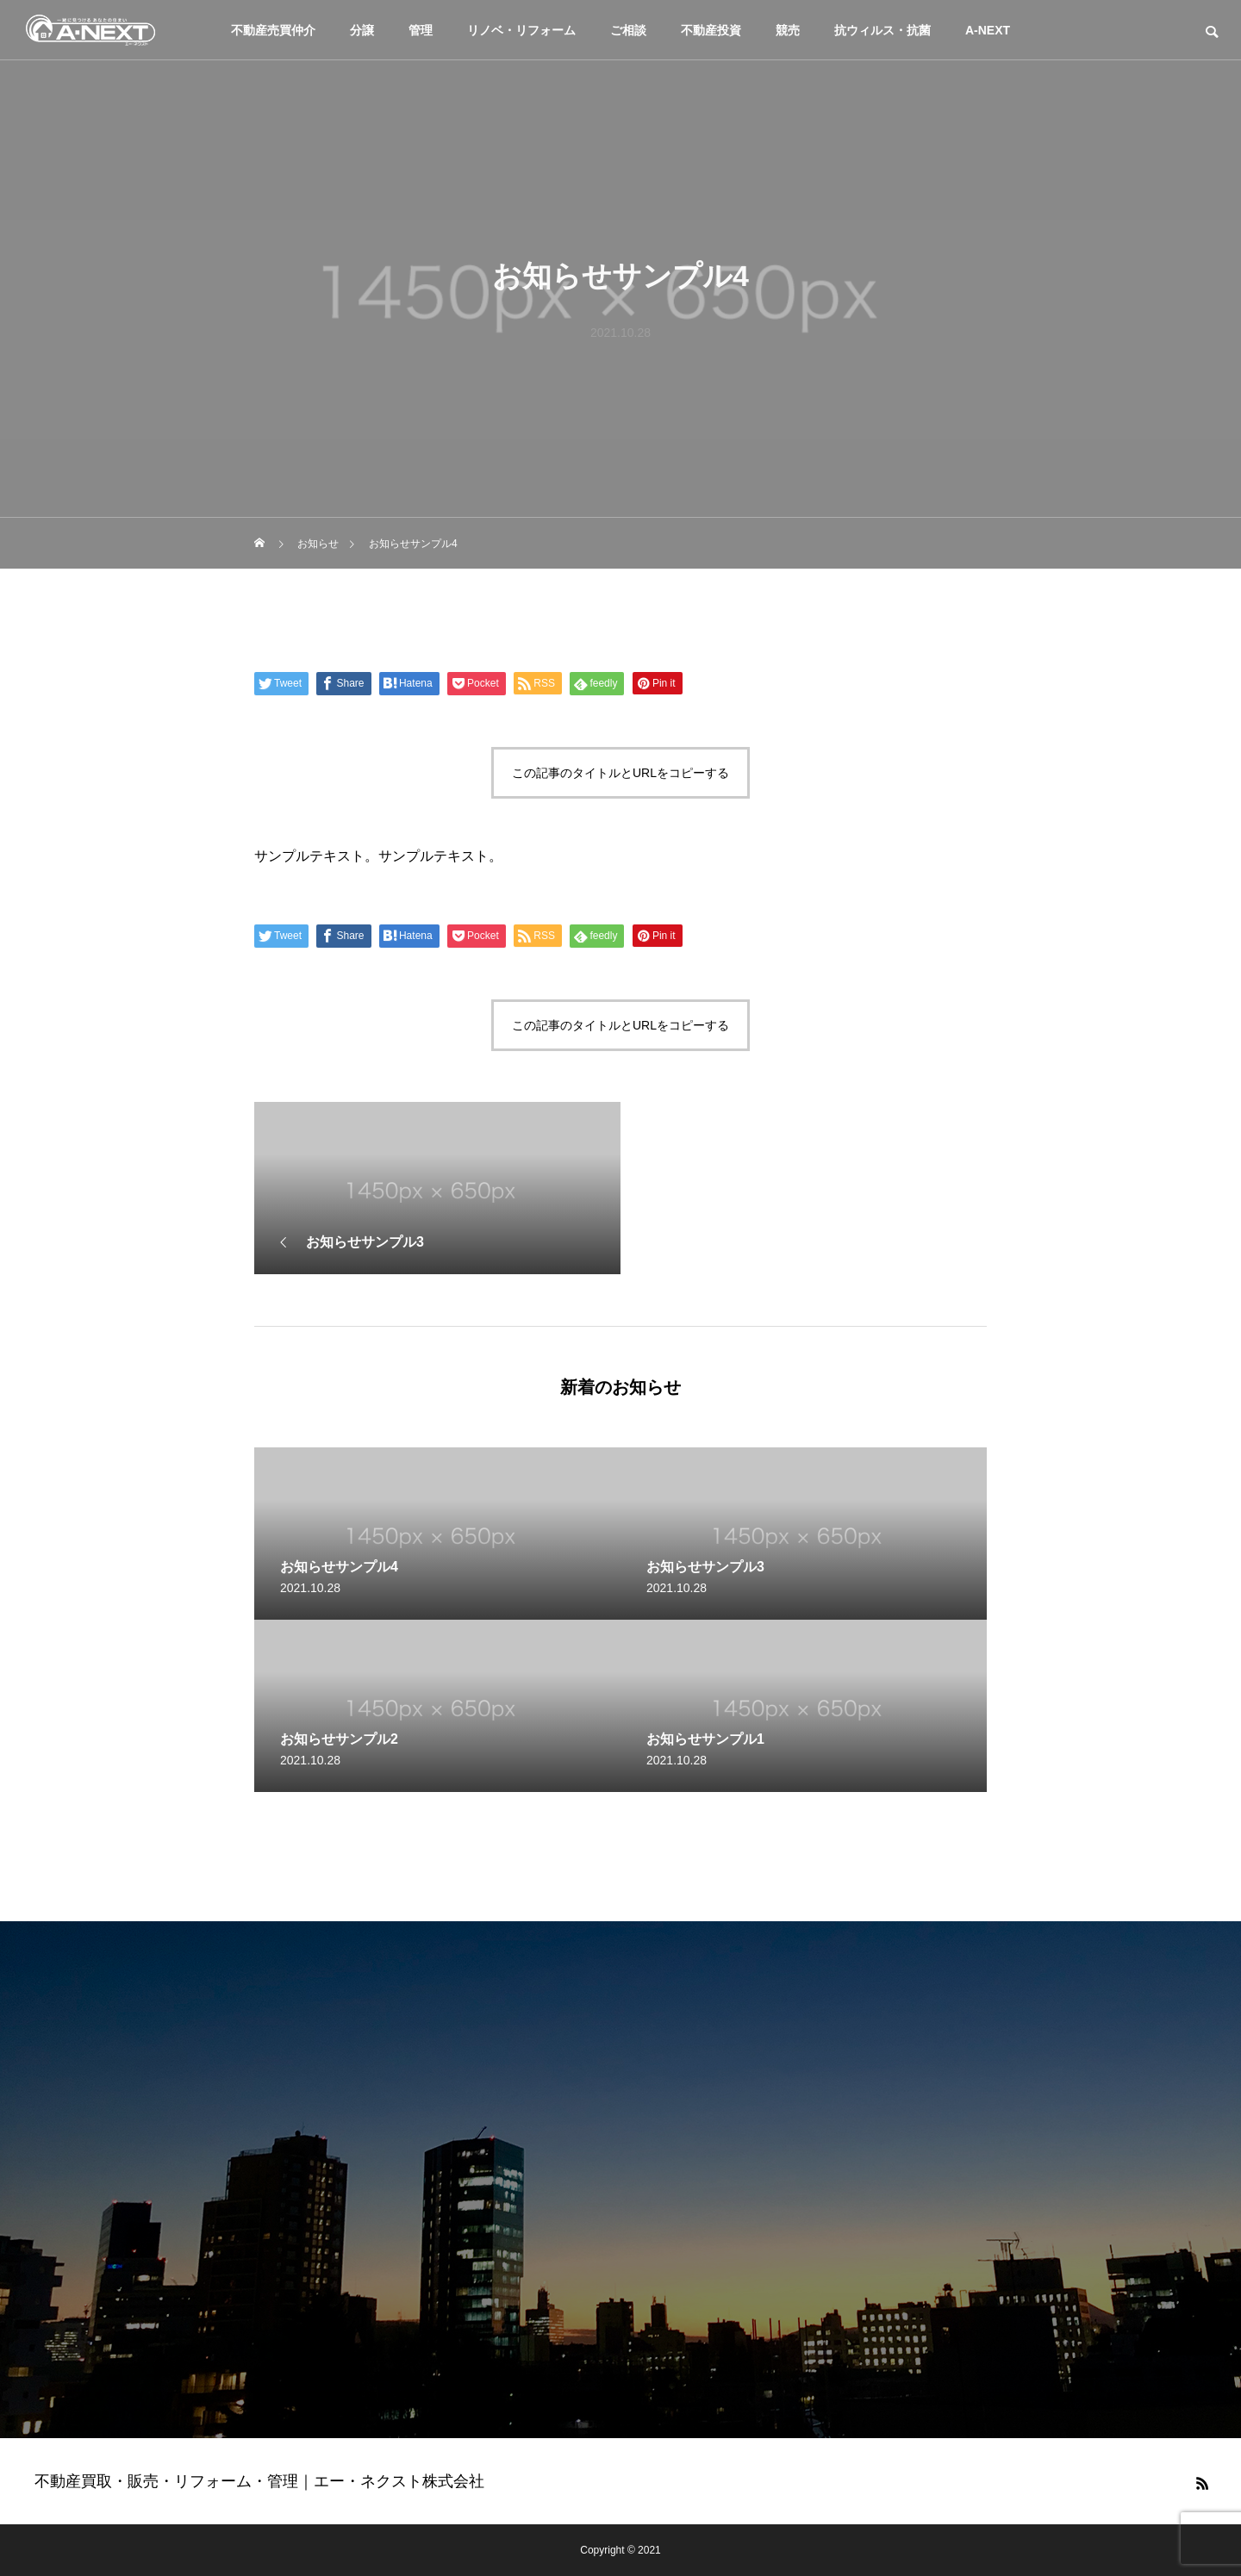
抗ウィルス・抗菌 (882, 30)
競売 (788, 30)
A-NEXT (987, 30)
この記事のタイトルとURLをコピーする (620, 773)
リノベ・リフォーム (521, 30)
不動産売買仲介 (273, 30)
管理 (420, 30)
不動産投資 (711, 30)
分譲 (362, 30)
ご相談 (628, 30)
